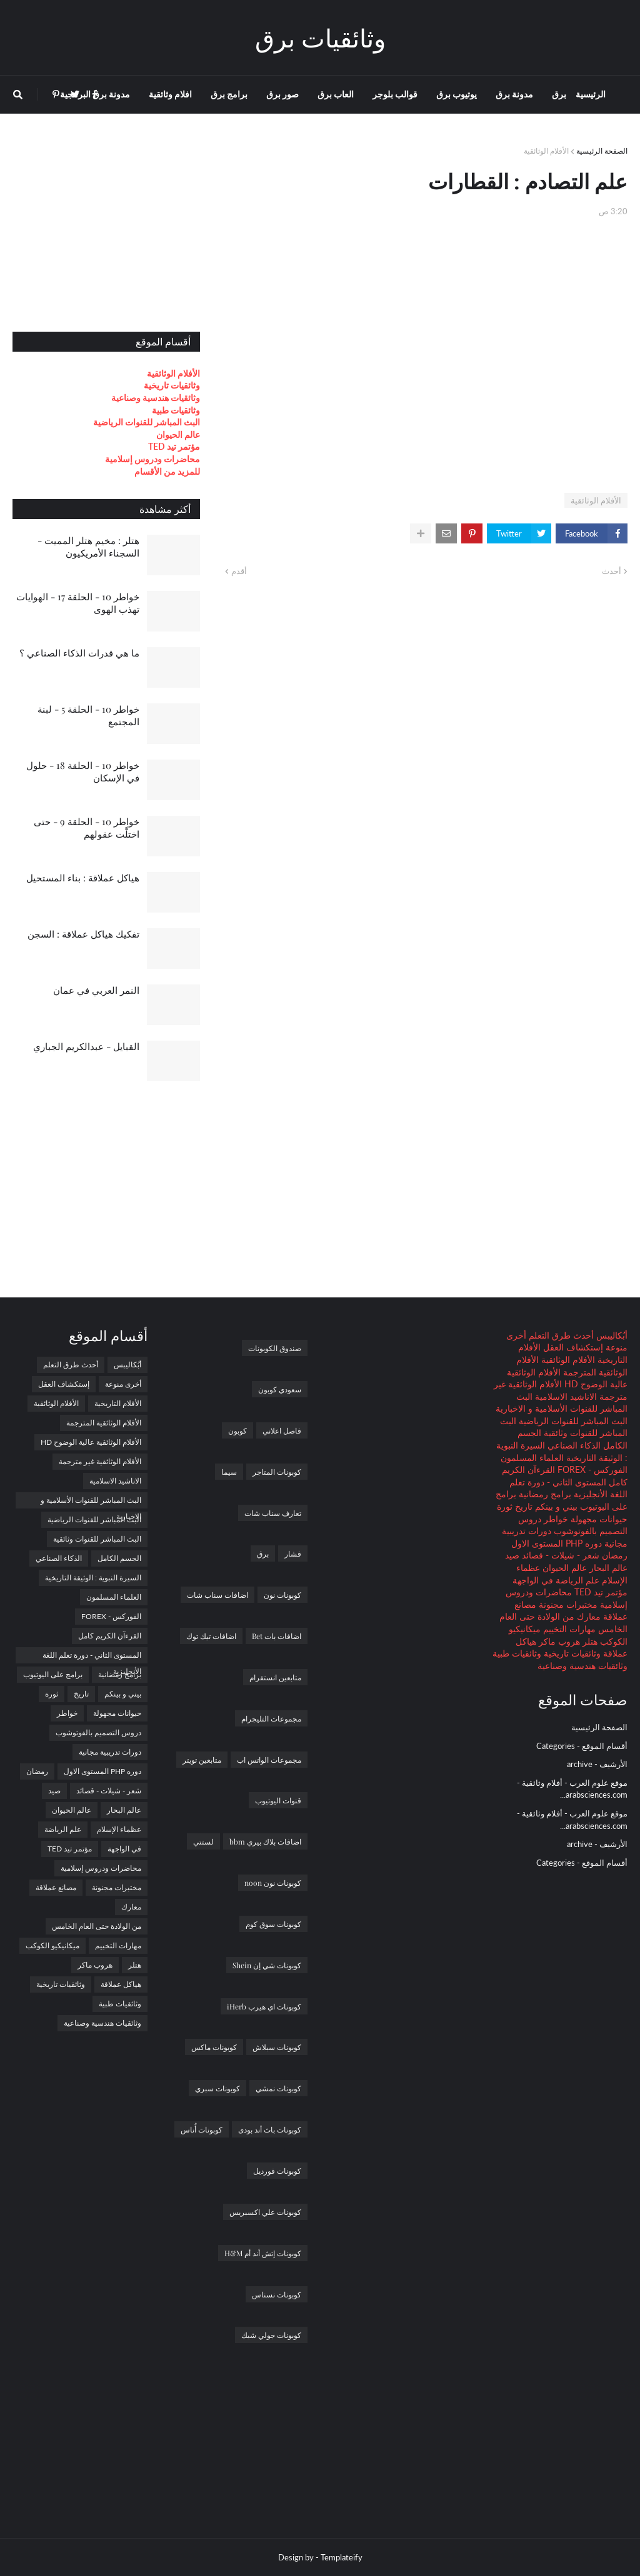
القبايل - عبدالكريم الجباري (86, 1046)
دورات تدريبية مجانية (110, 1751)
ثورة (504, 1506)
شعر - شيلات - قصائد (559, 1555)
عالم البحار (607, 1567)
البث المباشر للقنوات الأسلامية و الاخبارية (91, 1501)
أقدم (239, 571)
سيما (229, 1472)
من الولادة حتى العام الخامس (96, 1926)
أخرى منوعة (123, 1384)
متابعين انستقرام (275, 1677)
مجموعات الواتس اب (269, 1760)
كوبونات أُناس (201, 2129)
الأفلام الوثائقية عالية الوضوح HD (91, 1442)
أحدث (611, 571)
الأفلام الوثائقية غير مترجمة (100, 1461)
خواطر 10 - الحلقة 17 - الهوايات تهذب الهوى (77, 602)
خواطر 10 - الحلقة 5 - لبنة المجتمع (88, 715)
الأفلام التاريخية (117, 1403)
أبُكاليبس (611, 1335)
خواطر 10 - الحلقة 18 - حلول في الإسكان (82, 771)
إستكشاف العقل (572, 1347)
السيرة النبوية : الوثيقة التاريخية (93, 1577)
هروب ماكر (558, 1641)
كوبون (237, 1430)
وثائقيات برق (320, 37)
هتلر (589, 1641)
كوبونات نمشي (278, 2088)
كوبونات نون (282, 1595)
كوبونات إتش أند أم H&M (262, 2253)
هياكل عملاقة (121, 1984)
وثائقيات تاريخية (172, 385)
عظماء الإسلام (119, 1829)
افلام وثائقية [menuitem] (170, 94)
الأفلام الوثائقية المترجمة (103, 1422)
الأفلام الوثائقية (546, 151)
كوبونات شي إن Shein (266, 1965)
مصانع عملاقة (56, 1887)
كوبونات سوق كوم (273, 1924)
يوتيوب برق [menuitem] (456, 94)
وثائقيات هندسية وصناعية (155, 397)
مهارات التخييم (568, 1628)
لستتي (203, 1841)
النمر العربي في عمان (96, 990)
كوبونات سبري (217, 2088)
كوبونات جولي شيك (271, 2335)
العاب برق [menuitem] (336, 94)
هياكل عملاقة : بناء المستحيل (82, 877)
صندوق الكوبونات (274, 1348)
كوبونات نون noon (272, 1883)
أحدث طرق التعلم (560, 1335)
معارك (587, 1616)
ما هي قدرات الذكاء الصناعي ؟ (79, 652)
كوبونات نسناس (276, 2294)
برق (263, 1553)
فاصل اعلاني (281, 1430)
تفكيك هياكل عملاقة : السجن (83, 934)
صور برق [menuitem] (282, 94)
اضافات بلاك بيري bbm (265, 1841)
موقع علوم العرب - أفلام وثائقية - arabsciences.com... (572, 1789)
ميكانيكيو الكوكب (52, 1945)
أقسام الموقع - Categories (582, 1746)
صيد (512, 1555)
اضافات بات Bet (276, 1636)
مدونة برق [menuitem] (514, 94)
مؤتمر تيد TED (174, 446)
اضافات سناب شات (217, 1595)
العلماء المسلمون (532, 1457)
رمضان (613, 1555)
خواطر (554, 1518)
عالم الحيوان (178, 434)
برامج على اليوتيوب (52, 1674)
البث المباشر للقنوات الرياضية (146, 422)
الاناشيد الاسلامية (564, 1396)
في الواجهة (532, 1580)
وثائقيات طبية (176, 410)
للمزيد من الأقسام (167, 471)
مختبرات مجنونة (567, 1604)
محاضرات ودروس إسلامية (152, 458)
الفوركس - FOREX (591, 1469)
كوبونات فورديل (277, 2171)
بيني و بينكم (555, 1506)
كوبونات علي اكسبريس (265, 2212)
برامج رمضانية (543, 1494)
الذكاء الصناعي (573, 1445)
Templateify (341, 2557)
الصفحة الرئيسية (602, 151)
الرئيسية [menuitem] (591, 94)
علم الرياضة (576, 1580)
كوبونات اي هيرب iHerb (264, 2006)
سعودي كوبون (279, 1389)
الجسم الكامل (119, 1558)
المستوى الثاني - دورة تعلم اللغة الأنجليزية (91, 1656)
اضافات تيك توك (211, 1636)
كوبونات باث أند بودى (269, 2129)
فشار (292, 1553)
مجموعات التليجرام (271, 1718)
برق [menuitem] (559, 94)
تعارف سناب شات (272, 1513)
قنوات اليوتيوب (278, 1800)
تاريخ (522, 1506)
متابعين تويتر (201, 1760)
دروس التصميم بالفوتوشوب (98, 1732)
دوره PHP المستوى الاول (556, 1543)
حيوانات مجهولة (598, 1518)
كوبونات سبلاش (276, 2047)
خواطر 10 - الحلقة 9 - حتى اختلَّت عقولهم (86, 827)
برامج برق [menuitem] (229, 94)
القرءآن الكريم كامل (109, 1635)
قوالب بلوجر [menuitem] (395, 94)
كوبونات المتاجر (276, 1472)
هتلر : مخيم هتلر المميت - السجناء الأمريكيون (88, 546)
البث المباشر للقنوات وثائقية (97, 1538)
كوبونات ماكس (214, 2047)
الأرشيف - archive (597, 1764)
